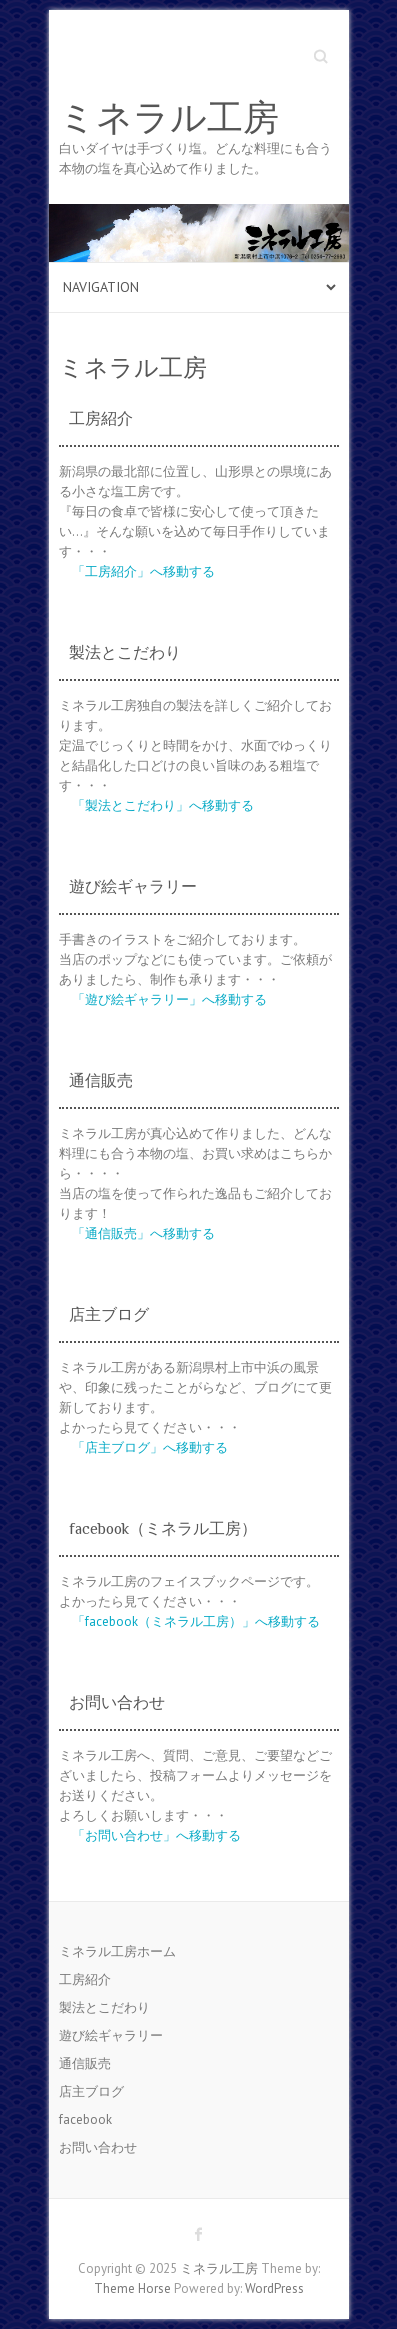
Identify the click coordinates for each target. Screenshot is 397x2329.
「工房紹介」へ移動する (143, 571)
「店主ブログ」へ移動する (150, 1447)
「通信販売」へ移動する (143, 1233)
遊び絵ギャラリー (111, 2035)
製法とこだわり (104, 2007)
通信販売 (85, 2063)
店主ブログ (91, 2091)
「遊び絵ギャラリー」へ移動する (169, 999)
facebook (85, 2119)
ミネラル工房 (169, 118)
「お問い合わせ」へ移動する (156, 1835)
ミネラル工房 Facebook (199, 2234)
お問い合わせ (98, 2147)
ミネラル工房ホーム (117, 1951)
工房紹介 (85, 1979)
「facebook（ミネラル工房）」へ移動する (196, 1621)
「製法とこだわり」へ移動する (163, 805)
